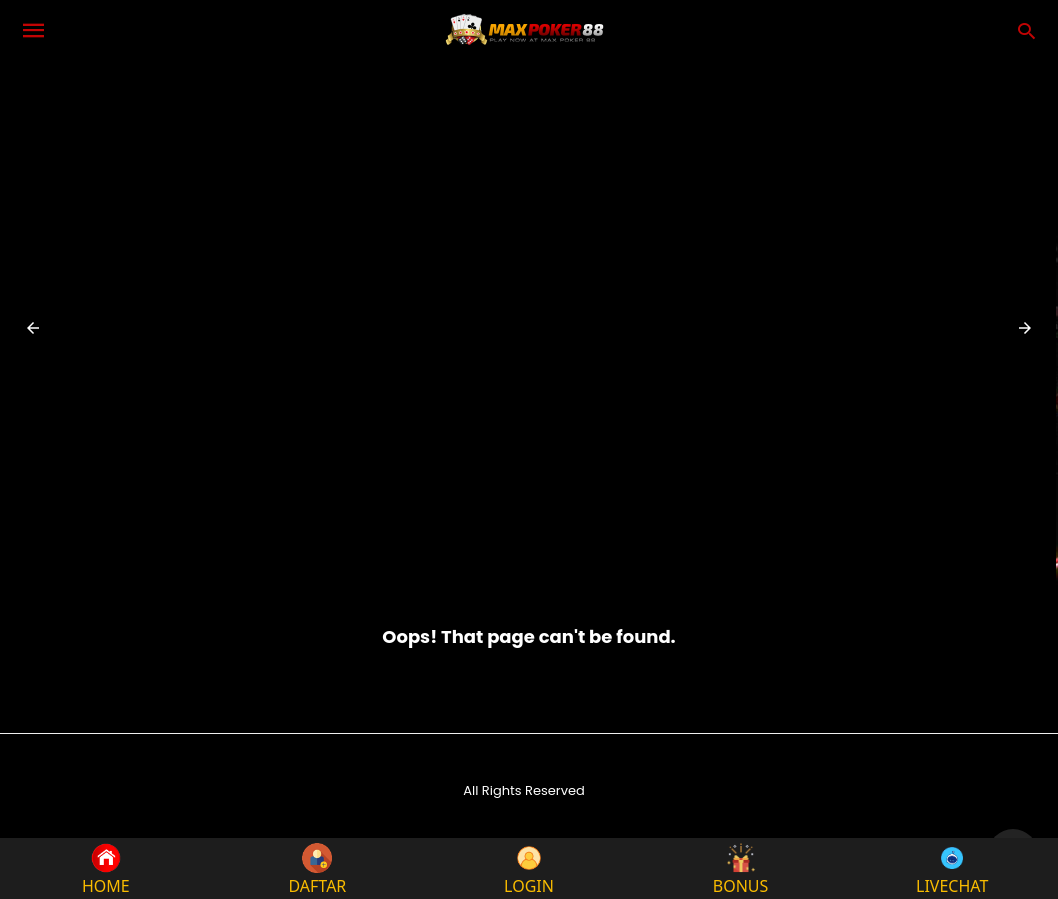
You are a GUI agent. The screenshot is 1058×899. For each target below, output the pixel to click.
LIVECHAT (952, 868)
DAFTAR (317, 868)
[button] (33, 328)
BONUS (741, 868)
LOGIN (529, 868)
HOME (106, 868)
